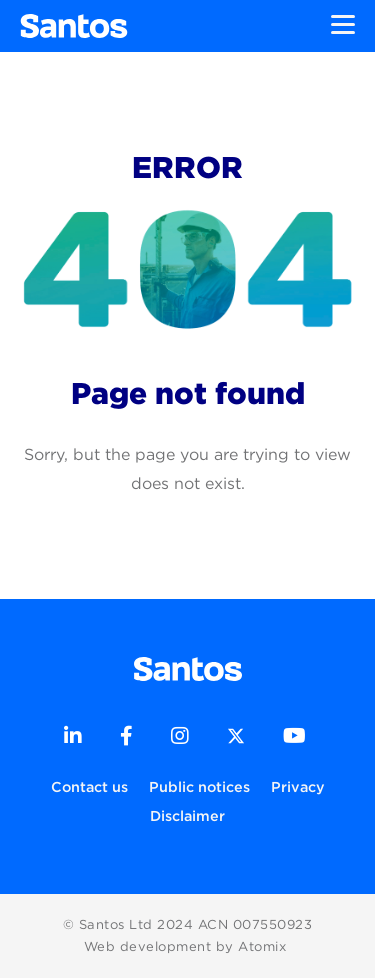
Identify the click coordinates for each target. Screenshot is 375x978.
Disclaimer (187, 815)
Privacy (298, 786)
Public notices (199, 786)
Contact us (89, 786)
